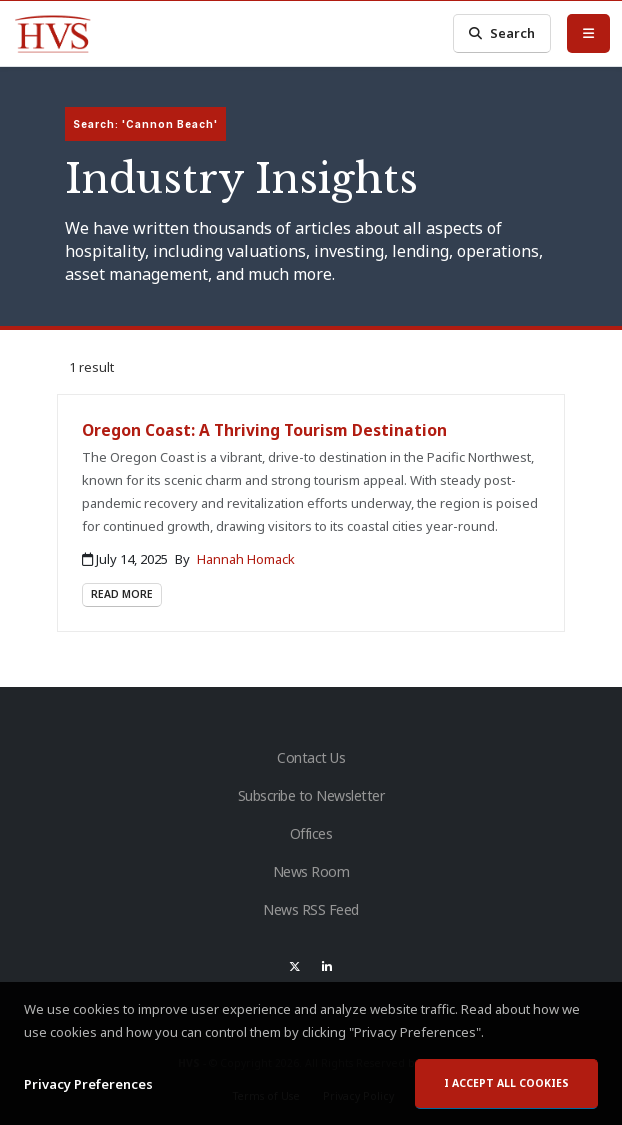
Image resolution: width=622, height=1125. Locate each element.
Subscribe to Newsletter (311, 795)
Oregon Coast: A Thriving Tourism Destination (264, 430)
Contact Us (311, 757)
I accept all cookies (506, 1084)
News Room (311, 871)
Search (502, 33)
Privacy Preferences (88, 1084)
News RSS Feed (311, 909)
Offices (311, 833)
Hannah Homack (246, 559)
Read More (122, 594)
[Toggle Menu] (588, 33)
